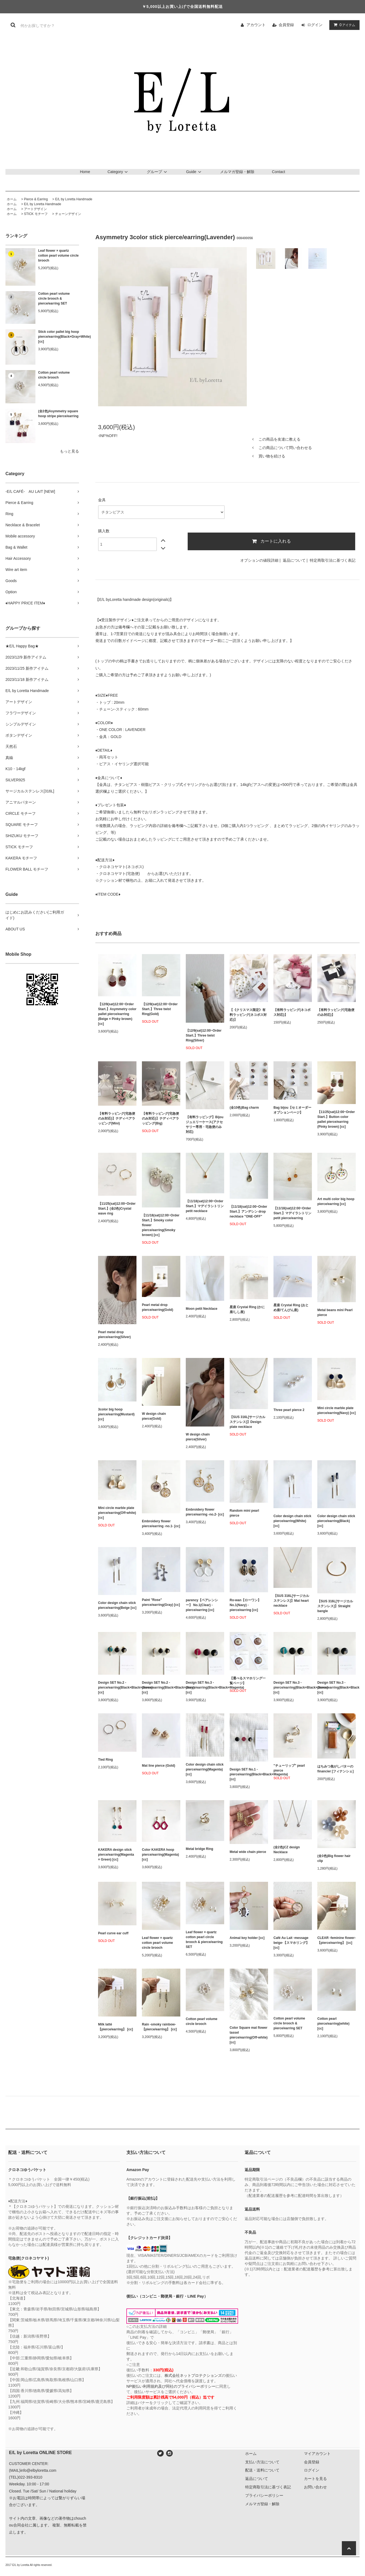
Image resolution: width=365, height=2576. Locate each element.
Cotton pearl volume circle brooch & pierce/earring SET (54, 298)
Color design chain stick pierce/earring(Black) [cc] (336, 1521)
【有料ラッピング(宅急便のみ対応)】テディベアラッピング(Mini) (116, 1118)
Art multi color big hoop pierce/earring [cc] (335, 1201)
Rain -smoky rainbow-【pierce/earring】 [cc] (159, 2026)
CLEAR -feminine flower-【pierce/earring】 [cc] (336, 1940)
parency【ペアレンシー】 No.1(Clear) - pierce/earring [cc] (202, 1605)
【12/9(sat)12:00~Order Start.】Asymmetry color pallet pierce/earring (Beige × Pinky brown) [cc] (117, 1014)
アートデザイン (35, 209)
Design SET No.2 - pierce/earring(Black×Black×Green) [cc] (117, 1687)
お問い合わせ (315, 2487)
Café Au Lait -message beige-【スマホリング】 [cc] (291, 1943)
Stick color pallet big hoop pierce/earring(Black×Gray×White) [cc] (58, 336)
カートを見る (315, 2478)
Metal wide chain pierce (248, 1852)
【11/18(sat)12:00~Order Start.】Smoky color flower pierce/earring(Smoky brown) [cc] (161, 1225)
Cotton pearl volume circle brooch (54, 375)
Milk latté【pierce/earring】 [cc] (115, 2026)
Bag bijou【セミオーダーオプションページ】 (292, 1110)
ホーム (12, 199)
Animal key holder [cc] (247, 1938)
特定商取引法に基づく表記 (332, 560)
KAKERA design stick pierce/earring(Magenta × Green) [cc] (116, 1854)
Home (85, 172)
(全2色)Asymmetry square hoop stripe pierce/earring (58, 413)
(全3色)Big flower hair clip (334, 1858)
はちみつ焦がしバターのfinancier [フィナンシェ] (335, 1769)
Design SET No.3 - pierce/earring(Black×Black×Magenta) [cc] (205, 1687)
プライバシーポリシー (264, 2495)
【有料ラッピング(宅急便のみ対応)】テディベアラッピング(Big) (160, 1118)
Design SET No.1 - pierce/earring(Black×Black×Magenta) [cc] (249, 1774)
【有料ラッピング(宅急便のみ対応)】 (335, 1012)
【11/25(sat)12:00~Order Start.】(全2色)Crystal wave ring (117, 1208)
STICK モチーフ (36, 214)
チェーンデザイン (68, 214)
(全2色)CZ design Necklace (286, 1849)
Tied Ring (105, 1760)
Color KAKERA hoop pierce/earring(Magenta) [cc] (160, 1854)
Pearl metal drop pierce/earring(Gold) (157, 1307)
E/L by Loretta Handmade (73, 199)
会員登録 (286, 25)
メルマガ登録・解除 (237, 172)
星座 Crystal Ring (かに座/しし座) (247, 1309)
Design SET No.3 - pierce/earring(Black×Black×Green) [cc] (292, 1687)
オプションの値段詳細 (259, 560)
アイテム (343, 25)
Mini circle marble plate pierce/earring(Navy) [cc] (336, 1410)
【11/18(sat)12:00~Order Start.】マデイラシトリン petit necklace (205, 1206)
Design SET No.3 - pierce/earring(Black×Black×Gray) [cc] (336, 1687)
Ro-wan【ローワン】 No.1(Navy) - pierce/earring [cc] (245, 1605)
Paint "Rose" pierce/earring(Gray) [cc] (161, 1602)
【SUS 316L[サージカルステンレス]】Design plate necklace (247, 1422)
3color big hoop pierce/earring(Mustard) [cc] (116, 1414)
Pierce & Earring (36, 199)
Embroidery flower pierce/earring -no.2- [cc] (205, 1512)
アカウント (256, 25)
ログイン (315, 25)
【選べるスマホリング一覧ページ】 (248, 1680)
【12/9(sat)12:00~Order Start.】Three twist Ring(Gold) (160, 1009)
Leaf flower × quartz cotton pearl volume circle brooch (58, 255)
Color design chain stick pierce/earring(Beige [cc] (117, 1605)
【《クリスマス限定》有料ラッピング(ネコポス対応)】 (248, 1015)
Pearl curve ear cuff (113, 1933)
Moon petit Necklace (201, 1309)
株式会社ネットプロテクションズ (193, 2375)
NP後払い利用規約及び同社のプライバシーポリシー (170, 2386)
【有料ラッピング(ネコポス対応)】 (292, 1012)
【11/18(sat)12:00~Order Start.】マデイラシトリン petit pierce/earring (292, 1213)
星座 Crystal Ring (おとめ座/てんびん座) (291, 1307)
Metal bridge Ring (199, 1849)
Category (119, 172)
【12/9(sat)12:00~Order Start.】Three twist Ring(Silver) (203, 1035)
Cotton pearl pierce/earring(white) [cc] (333, 2023)
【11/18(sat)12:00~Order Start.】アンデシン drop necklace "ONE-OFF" (248, 1211)
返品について (294, 560)
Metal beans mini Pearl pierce (334, 1312)
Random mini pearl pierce (244, 1513)
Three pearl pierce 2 (288, 1410)
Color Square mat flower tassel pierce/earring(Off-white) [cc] (248, 2035)
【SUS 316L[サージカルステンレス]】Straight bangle (335, 1606)
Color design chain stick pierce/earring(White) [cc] (292, 1521)
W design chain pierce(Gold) (154, 1416)
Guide (194, 172)
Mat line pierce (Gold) (158, 1765)
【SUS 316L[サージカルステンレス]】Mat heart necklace (291, 1600)
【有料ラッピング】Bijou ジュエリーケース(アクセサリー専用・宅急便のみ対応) (204, 1124)
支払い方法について (262, 2462)
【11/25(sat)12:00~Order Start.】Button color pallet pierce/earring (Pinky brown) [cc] (336, 1119)
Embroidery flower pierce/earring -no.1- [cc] (161, 1523)
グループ (158, 172)
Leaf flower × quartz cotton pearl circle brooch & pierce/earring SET (204, 1939)
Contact (278, 172)
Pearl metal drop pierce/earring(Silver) (114, 1334)
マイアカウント (317, 2453)
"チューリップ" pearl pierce (289, 1768)
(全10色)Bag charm (244, 1107)
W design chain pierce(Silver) (198, 1437)
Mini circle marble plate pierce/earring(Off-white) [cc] (117, 1513)
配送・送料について (262, 2470)
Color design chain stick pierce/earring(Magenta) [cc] (205, 1769)
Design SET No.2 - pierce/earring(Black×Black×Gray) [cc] (161, 1687)
